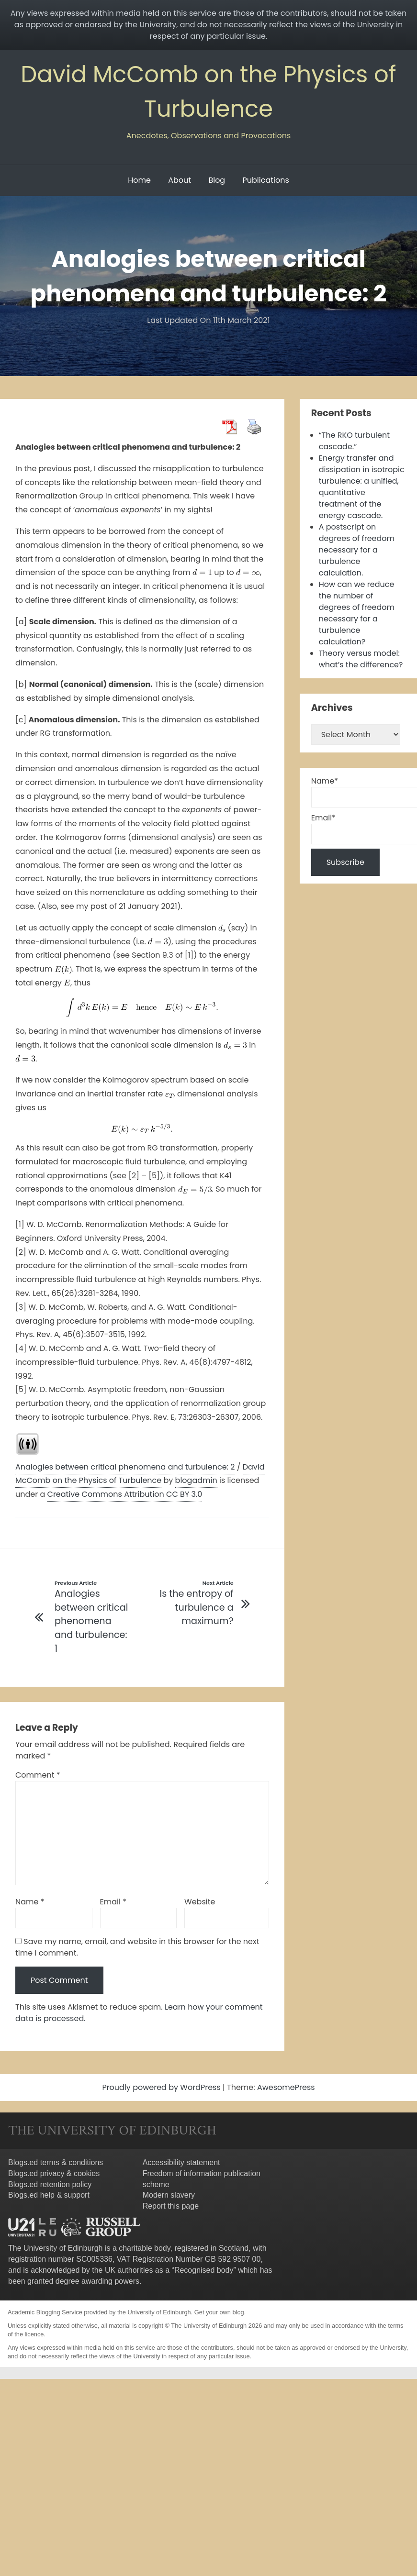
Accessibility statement (181, 2162)
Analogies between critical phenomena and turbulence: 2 (125, 1466)
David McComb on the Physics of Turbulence (140, 1473)
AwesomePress (286, 2087)
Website (199, 1901)
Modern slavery (169, 2195)
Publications (265, 180)
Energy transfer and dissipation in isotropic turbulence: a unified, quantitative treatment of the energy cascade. (362, 487)
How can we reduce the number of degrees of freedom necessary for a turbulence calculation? (356, 613)
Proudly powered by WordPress (162, 2087)
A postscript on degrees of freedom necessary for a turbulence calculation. (356, 549)
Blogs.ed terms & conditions (55, 2162)
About (179, 180)
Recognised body (204, 2270)
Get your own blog (219, 2312)
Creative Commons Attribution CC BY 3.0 (125, 1494)
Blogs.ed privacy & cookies (54, 2173)
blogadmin (196, 1480)
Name (30, 1901)
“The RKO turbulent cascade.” (354, 441)
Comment (37, 1774)
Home (139, 180)
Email (113, 1901)
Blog (216, 180)
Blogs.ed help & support (49, 2195)
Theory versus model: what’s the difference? (361, 659)
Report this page (171, 2206)
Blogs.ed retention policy (49, 2184)
